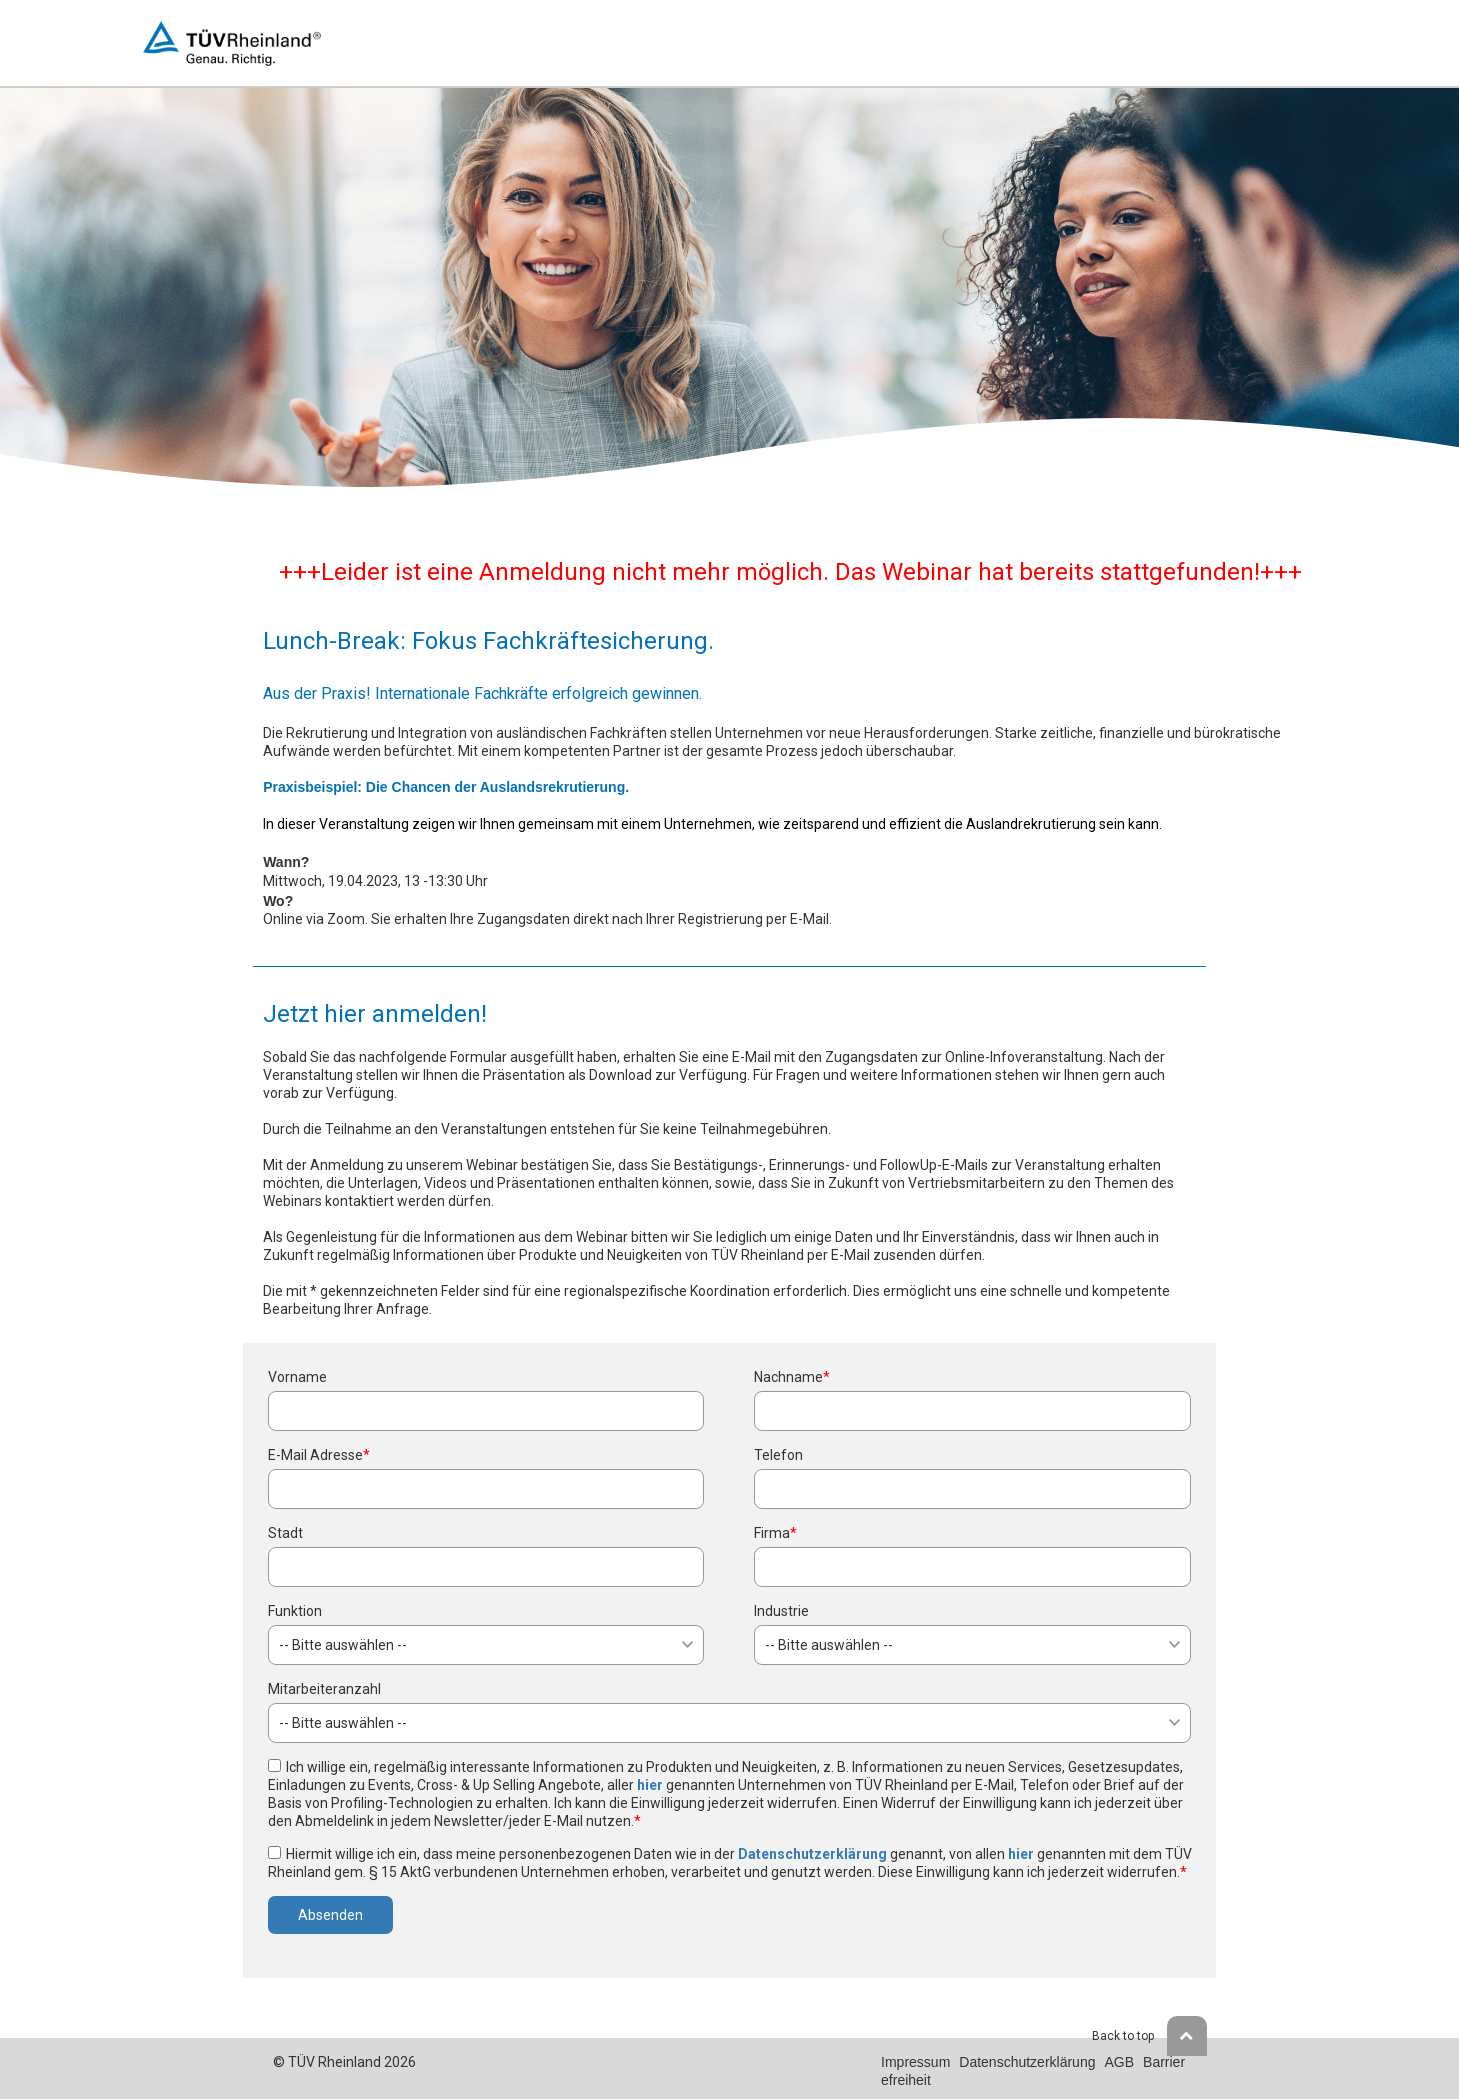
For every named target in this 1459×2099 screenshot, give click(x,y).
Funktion (295, 1611)
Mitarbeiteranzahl (324, 1689)
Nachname (792, 1377)
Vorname (297, 1377)
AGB (1119, 2062)
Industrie (781, 1611)
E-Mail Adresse (319, 1455)
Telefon (778, 1455)
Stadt (285, 1533)
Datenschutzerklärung (812, 1854)
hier (650, 1785)
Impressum (915, 2062)
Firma (775, 1533)
